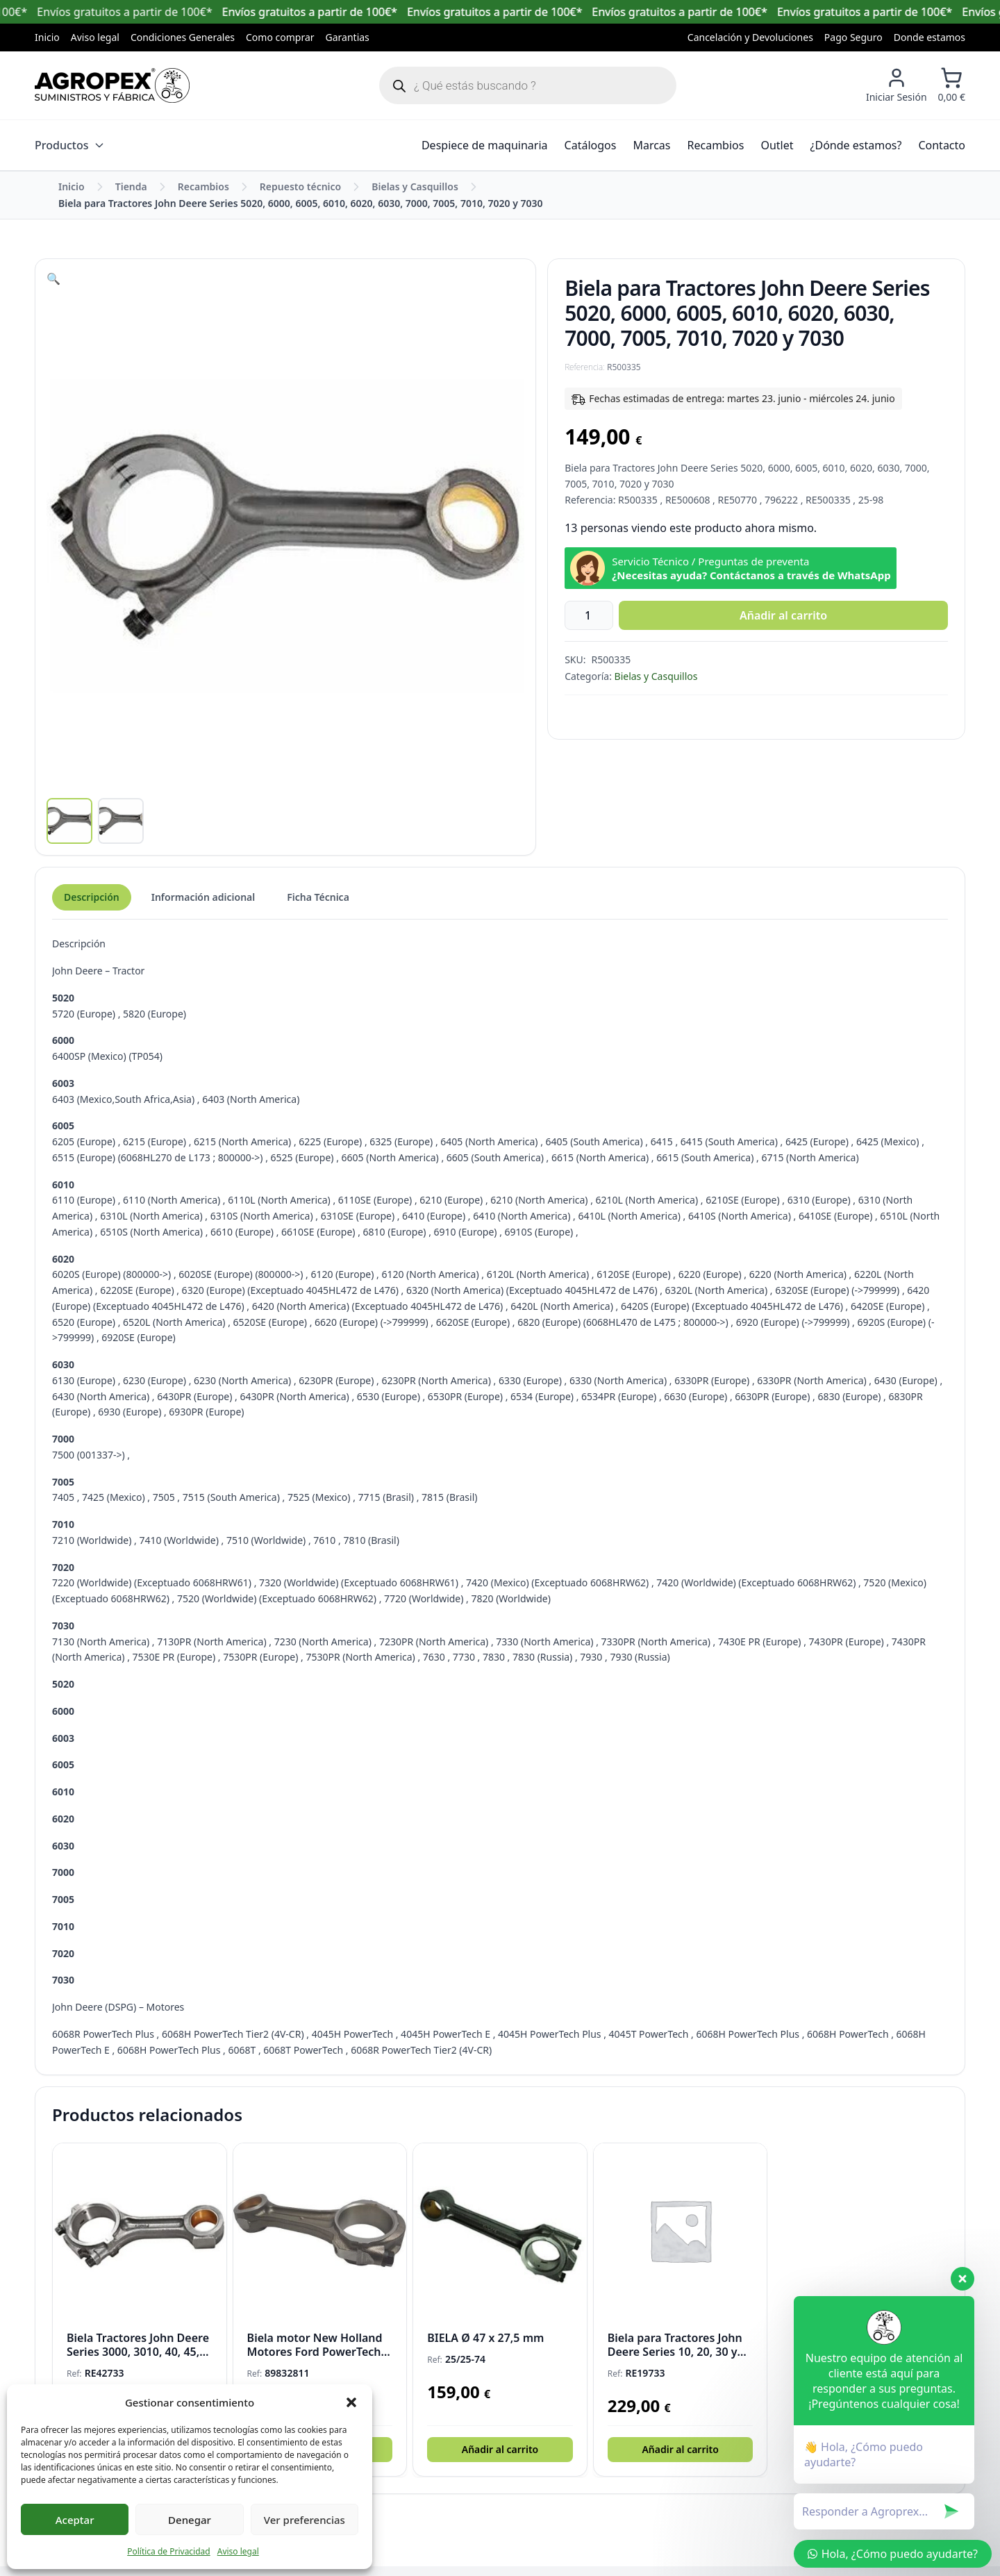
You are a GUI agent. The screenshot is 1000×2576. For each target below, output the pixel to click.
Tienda (131, 186)
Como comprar (280, 37)
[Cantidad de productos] (593, 615)
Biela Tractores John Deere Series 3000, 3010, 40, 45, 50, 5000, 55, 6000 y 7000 (138, 2354)
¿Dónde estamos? (856, 145)
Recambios (716, 145)
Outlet (776, 145)
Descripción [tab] (91, 906)
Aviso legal (238, 2551)
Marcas (651, 145)
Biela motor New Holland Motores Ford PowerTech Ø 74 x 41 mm (315, 2354)
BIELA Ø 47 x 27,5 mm (485, 2347)
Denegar (189, 2520)
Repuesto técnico (300, 186)
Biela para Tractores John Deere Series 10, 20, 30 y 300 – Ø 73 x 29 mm (675, 2354)
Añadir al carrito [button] (500, 2459)
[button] (351, 2402)
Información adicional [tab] (203, 906)
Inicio (47, 37)
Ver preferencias (304, 2520)
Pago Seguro (853, 37)
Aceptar (75, 2520)
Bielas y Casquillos (415, 186)
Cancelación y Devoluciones (750, 37)
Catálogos (591, 145)
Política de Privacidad (168, 2551)
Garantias (347, 37)
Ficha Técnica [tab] (318, 906)
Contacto (941, 145)
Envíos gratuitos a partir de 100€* (334, 11)
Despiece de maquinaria (485, 145)
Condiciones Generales (183, 37)
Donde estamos (929, 37)
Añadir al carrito (783, 615)
